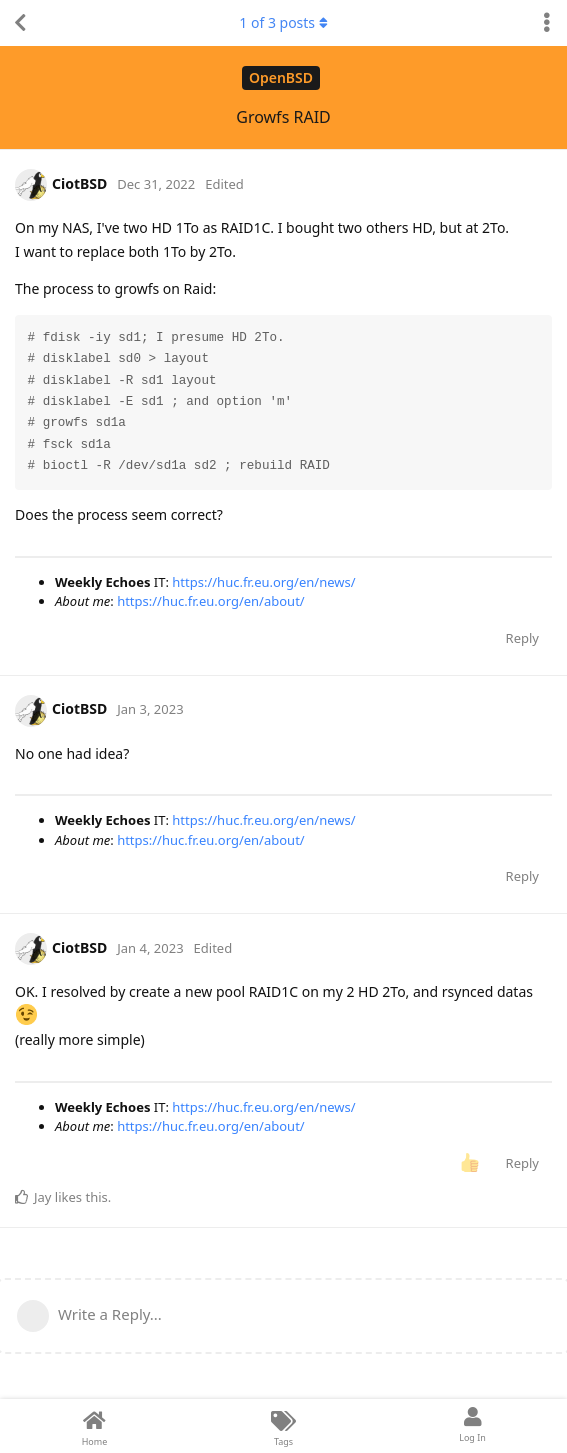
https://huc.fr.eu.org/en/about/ (211, 601)
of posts (283, 22)
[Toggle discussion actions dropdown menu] (547, 23)
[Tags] (283, 1426)
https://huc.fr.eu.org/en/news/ (263, 582)
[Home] (94, 1426)
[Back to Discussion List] (20, 23)
